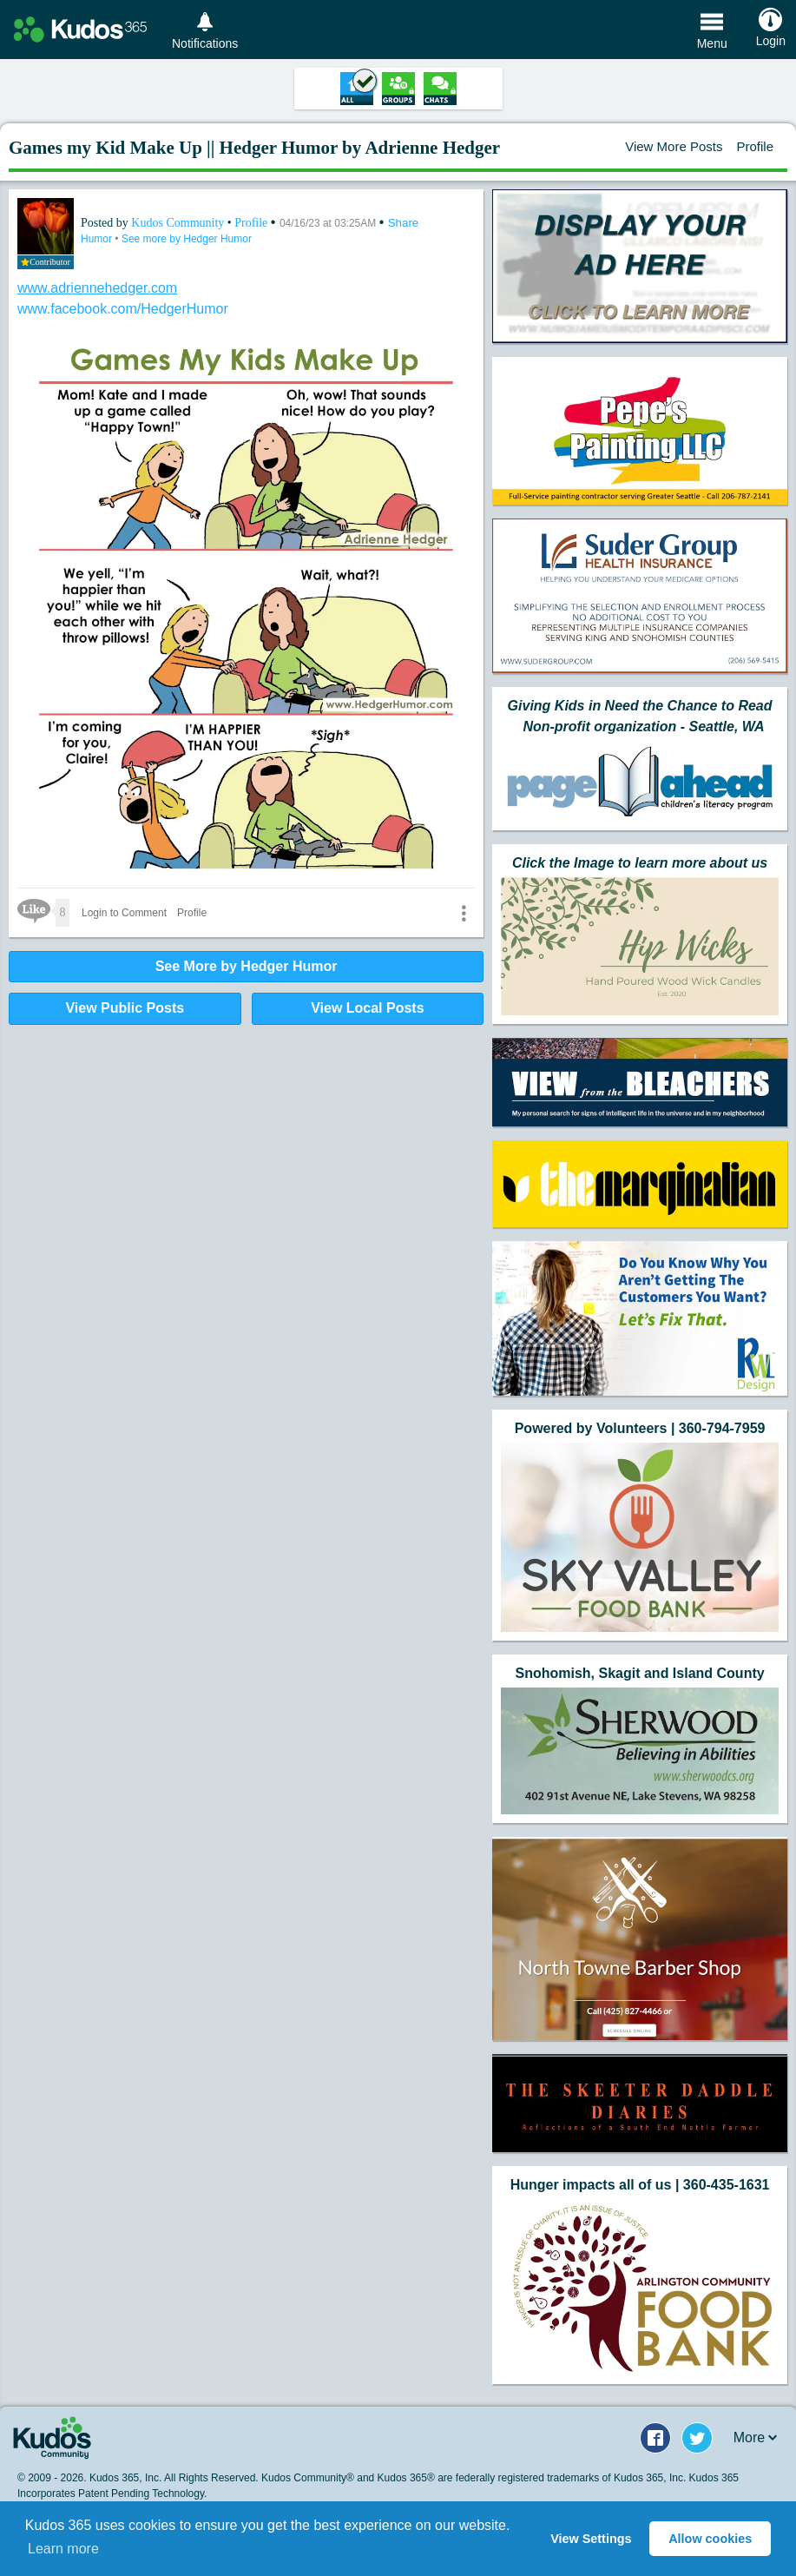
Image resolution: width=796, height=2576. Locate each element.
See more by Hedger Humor (187, 239)
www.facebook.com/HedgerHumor (122, 308)
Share (403, 222)
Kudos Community (179, 222)
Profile (754, 146)
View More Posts (673, 146)
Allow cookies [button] (710, 2539)
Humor (98, 239)
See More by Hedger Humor (246, 966)
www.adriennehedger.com (97, 288)
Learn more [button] (63, 2548)
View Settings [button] (590, 2539)
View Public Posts (124, 1008)
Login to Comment (124, 913)
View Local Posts (367, 1008)
